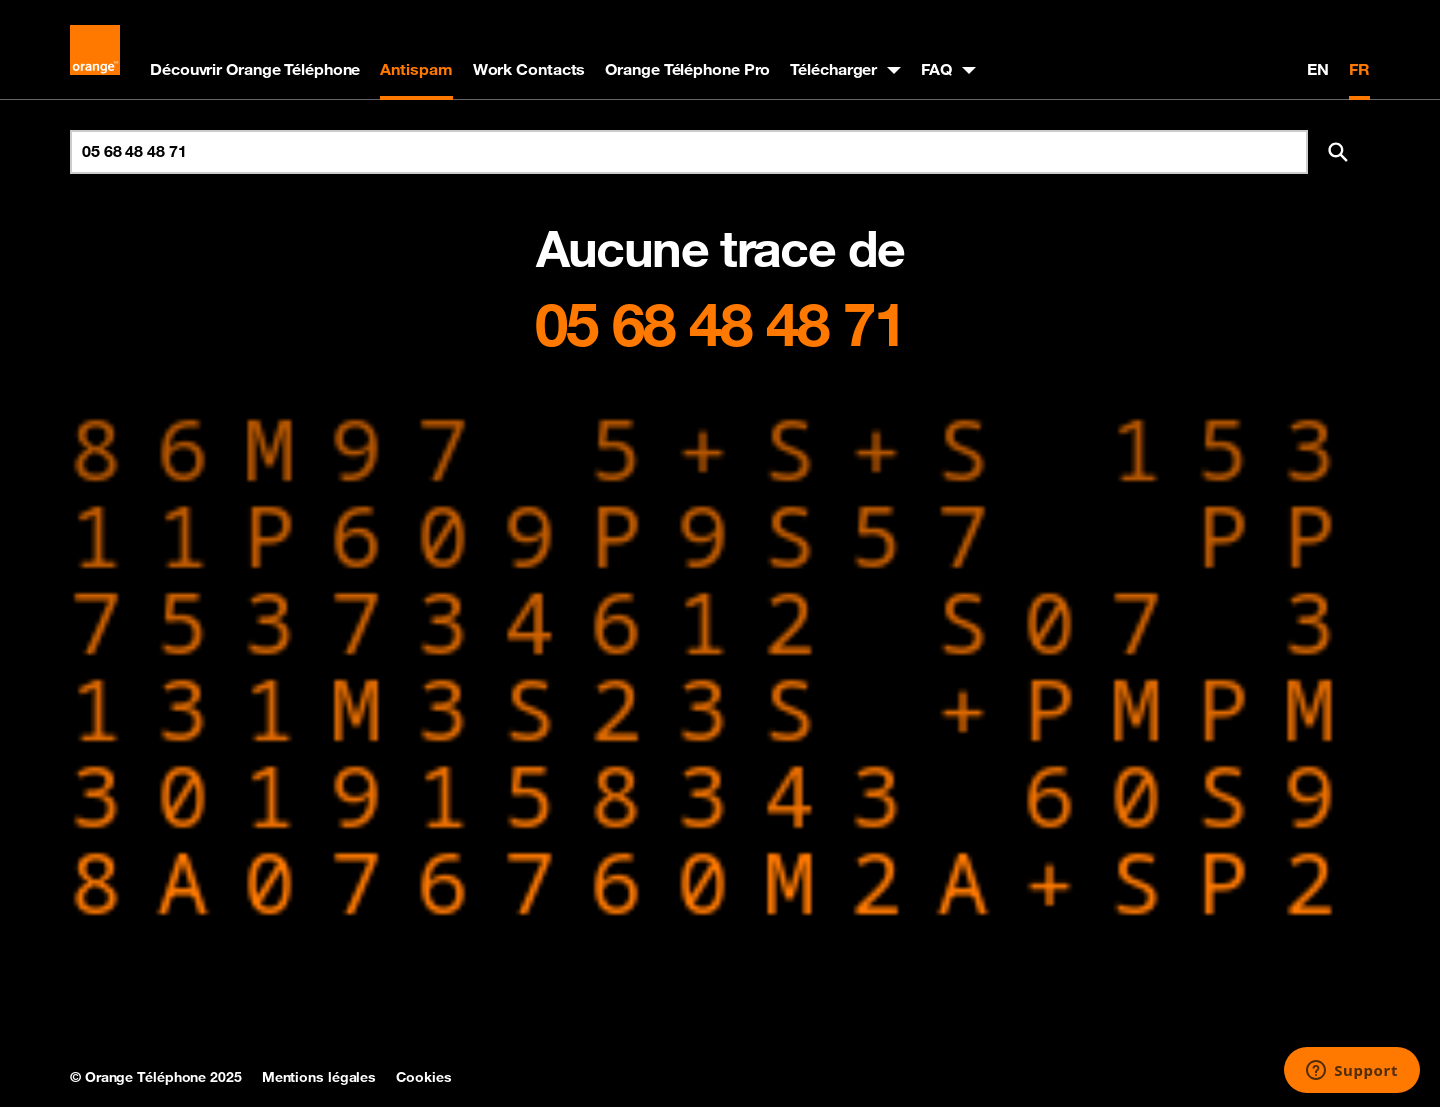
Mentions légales (319, 1077)
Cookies (423, 1077)
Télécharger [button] (833, 69)
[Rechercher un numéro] (689, 152)
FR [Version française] (1359, 69)
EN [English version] (1318, 69)
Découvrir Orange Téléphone (255, 69)
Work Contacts (529, 69)
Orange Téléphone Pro (687, 69)
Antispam (416, 69)
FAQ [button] (936, 69)
